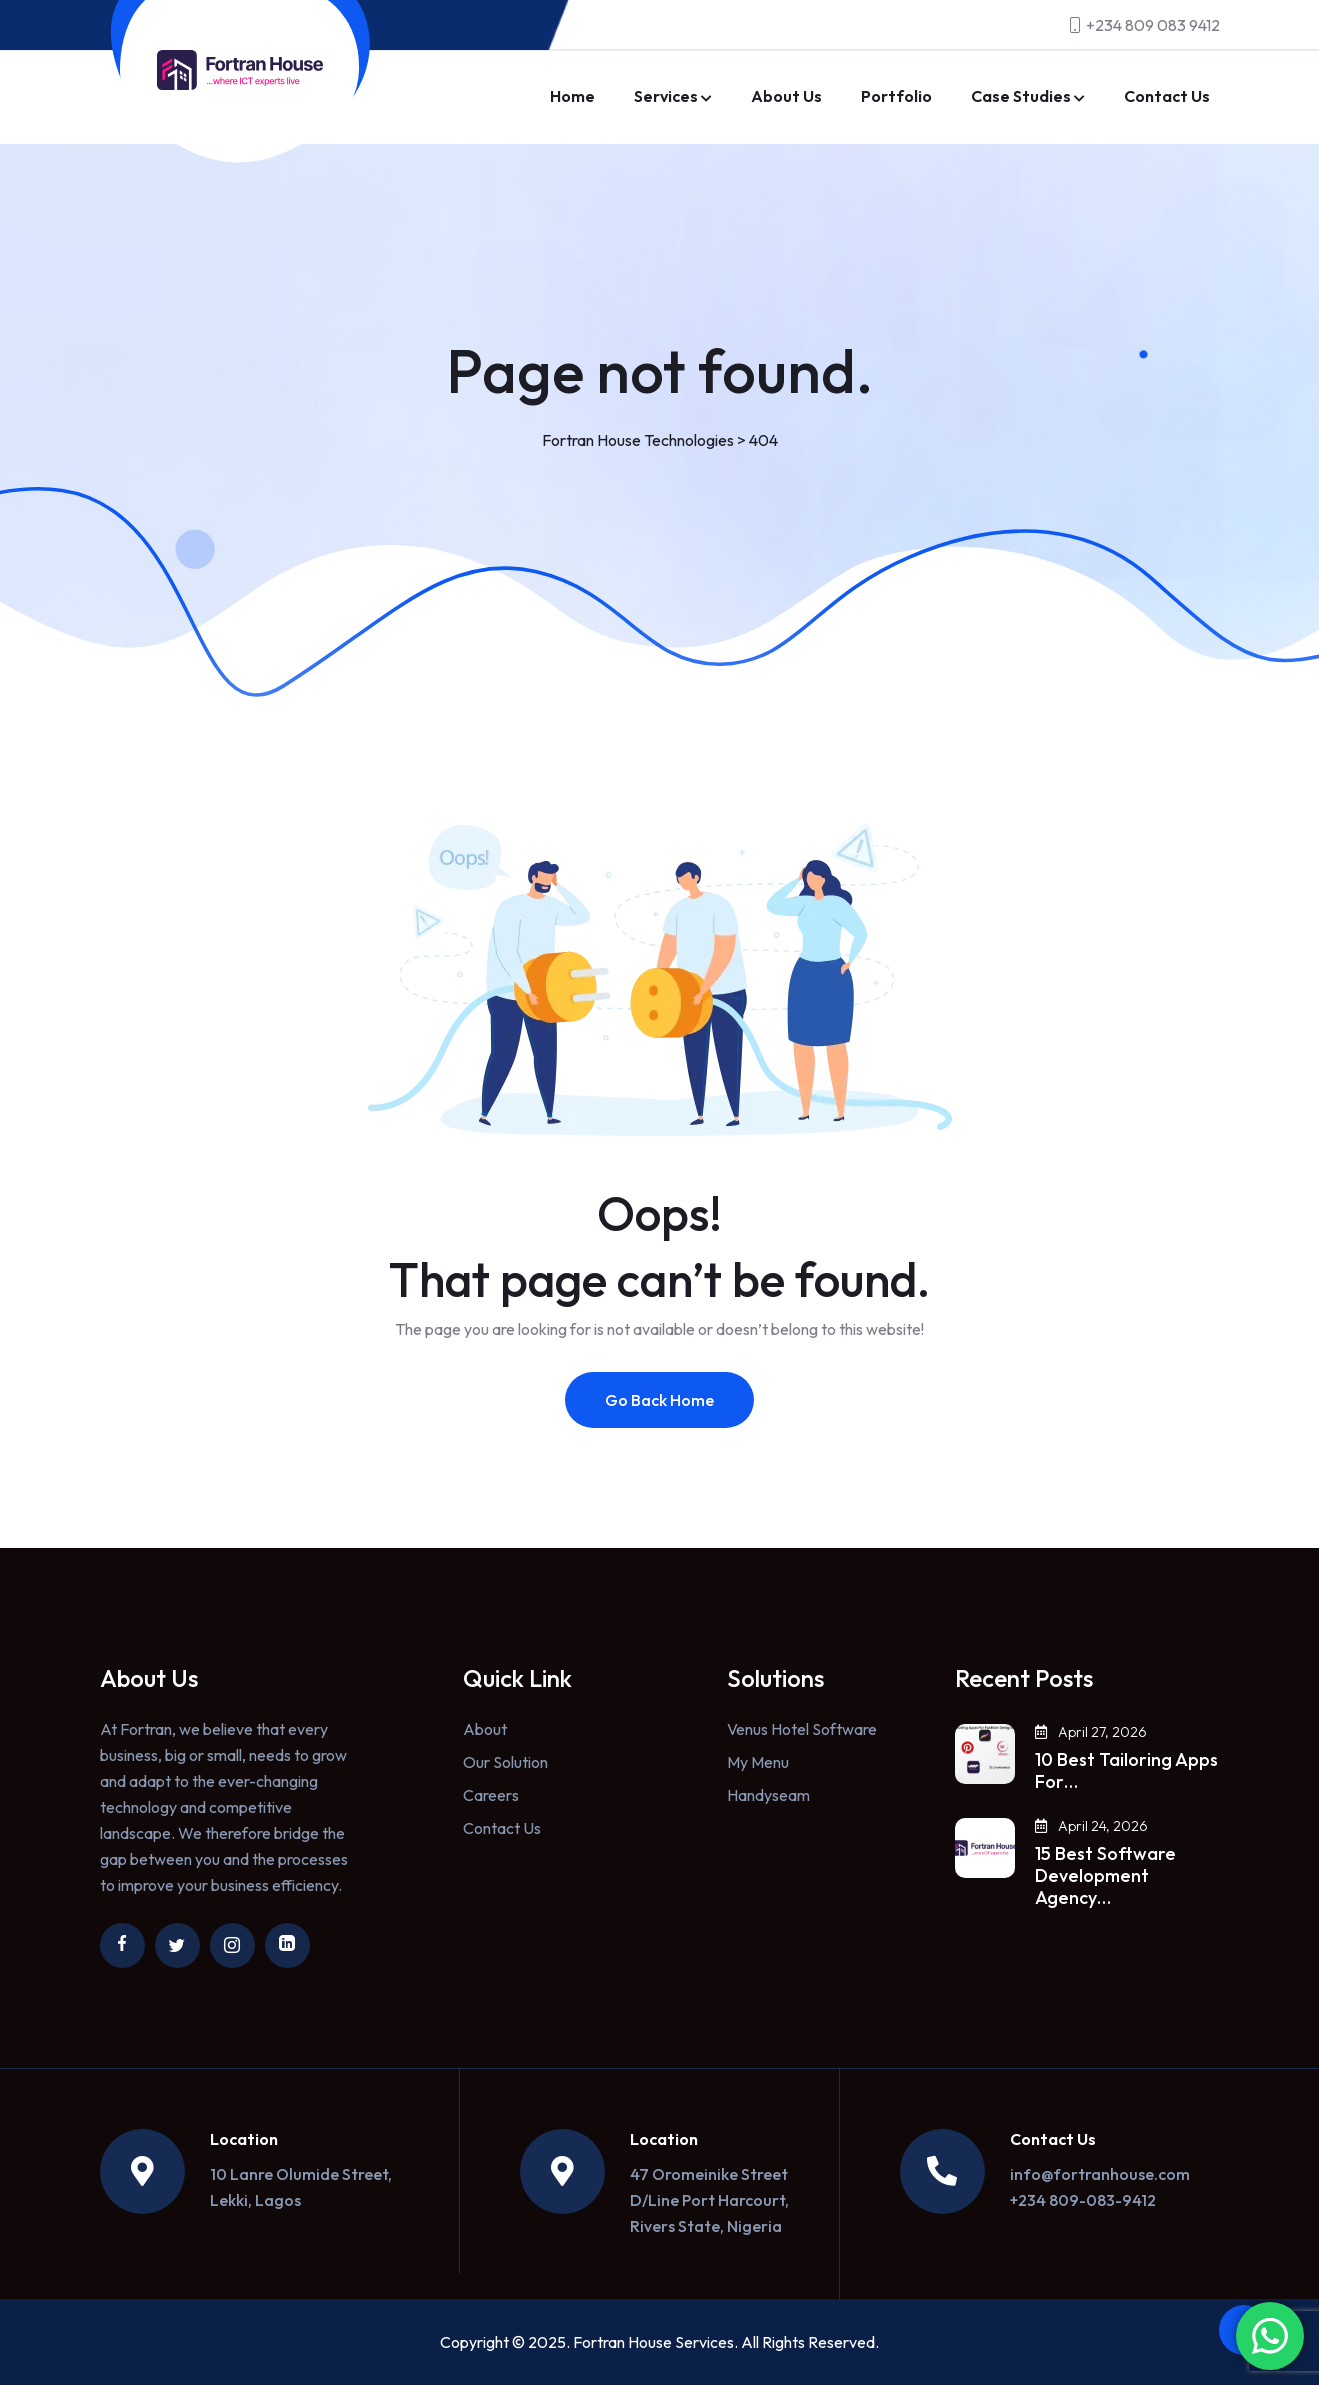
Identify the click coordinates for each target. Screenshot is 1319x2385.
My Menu (758, 1762)
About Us (786, 96)
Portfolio (896, 96)
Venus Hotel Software (802, 1729)
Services (666, 96)
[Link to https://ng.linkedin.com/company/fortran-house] (287, 1945)
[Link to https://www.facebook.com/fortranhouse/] (122, 1945)
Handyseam (768, 1795)
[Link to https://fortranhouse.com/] (240, 70)
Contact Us (1167, 96)
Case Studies (1021, 96)
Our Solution (505, 1762)
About (485, 1729)
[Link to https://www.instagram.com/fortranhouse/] (232, 1945)
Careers (491, 1795)
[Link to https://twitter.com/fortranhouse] (177, 1945)
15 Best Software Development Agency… (1105, 1876)
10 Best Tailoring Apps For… (1126, 1771)
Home (572, 96)
